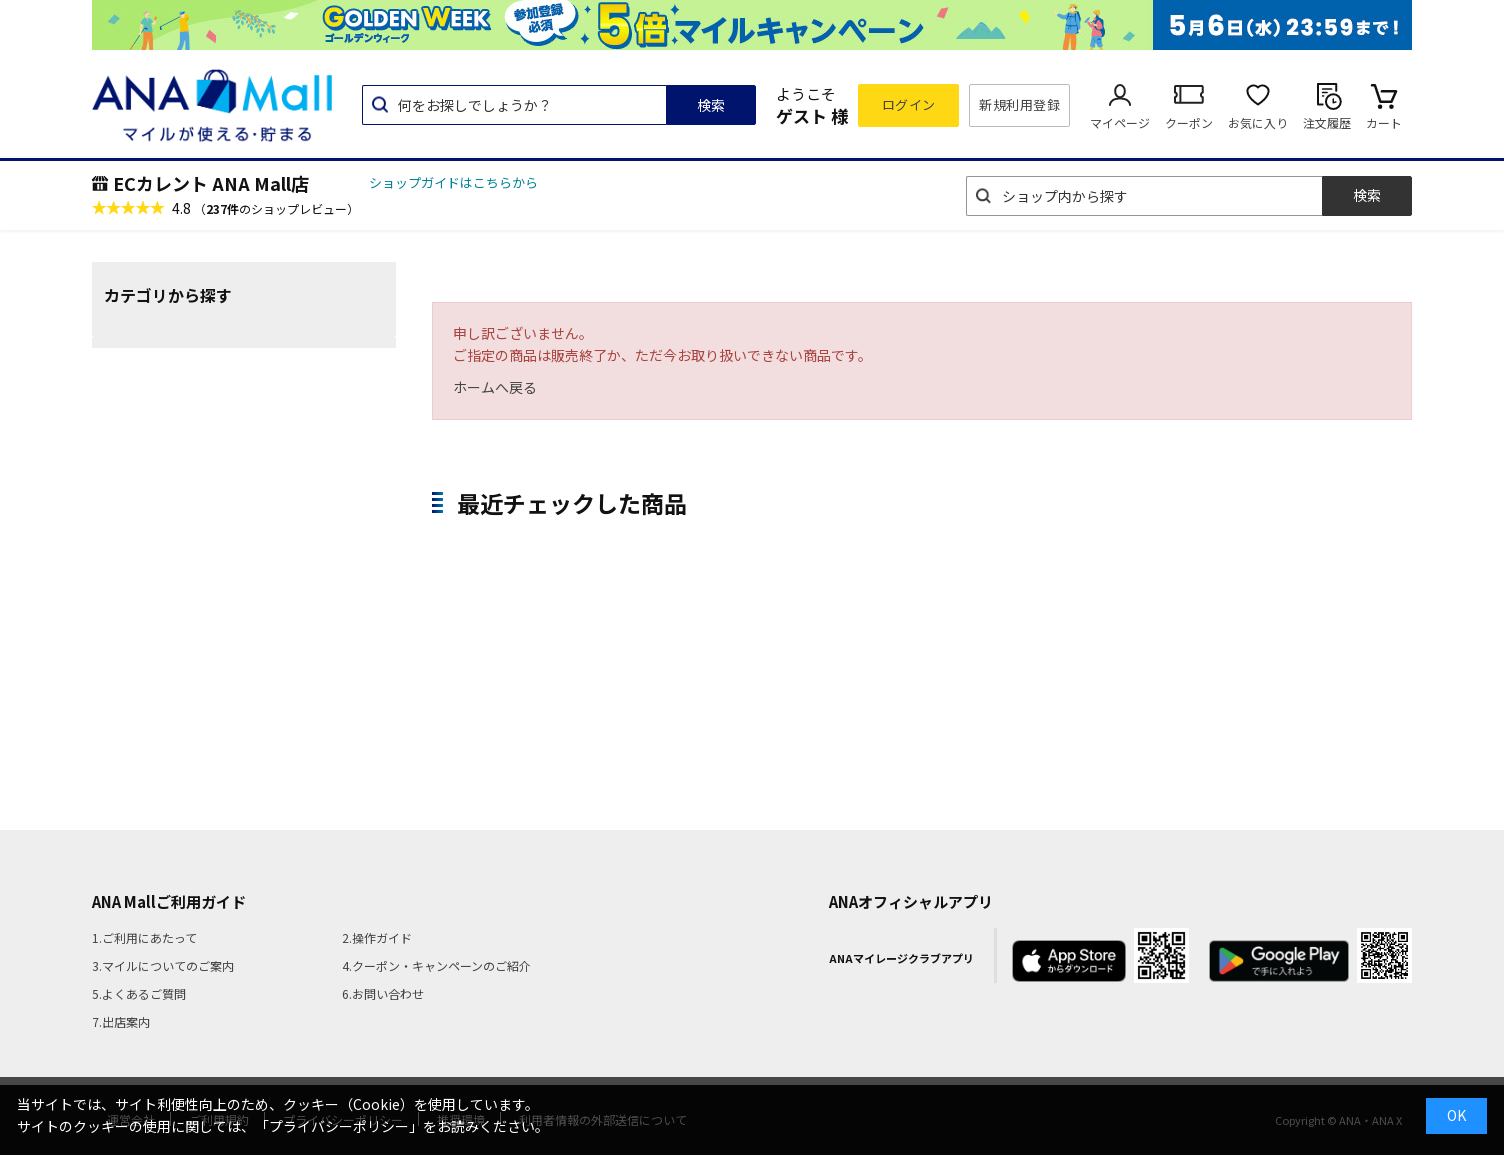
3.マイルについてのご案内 (163, 965)
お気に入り (1258, 122)
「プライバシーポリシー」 (339, 1126)
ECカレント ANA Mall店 (211, 183)
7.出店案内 (121, 1021)
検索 (711, 105)
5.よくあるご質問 (139, 993)
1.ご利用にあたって (144, 937)
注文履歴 (1327, 122)
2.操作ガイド (377, 937)
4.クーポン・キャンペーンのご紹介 (436, 965)
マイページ (1120, 122)
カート (1384, 122)
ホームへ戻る (495, 387)
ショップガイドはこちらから (453, 182)
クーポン (1189, 122)
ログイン (909, 104)
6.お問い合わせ (383, 993)
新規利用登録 (1019, 104)
